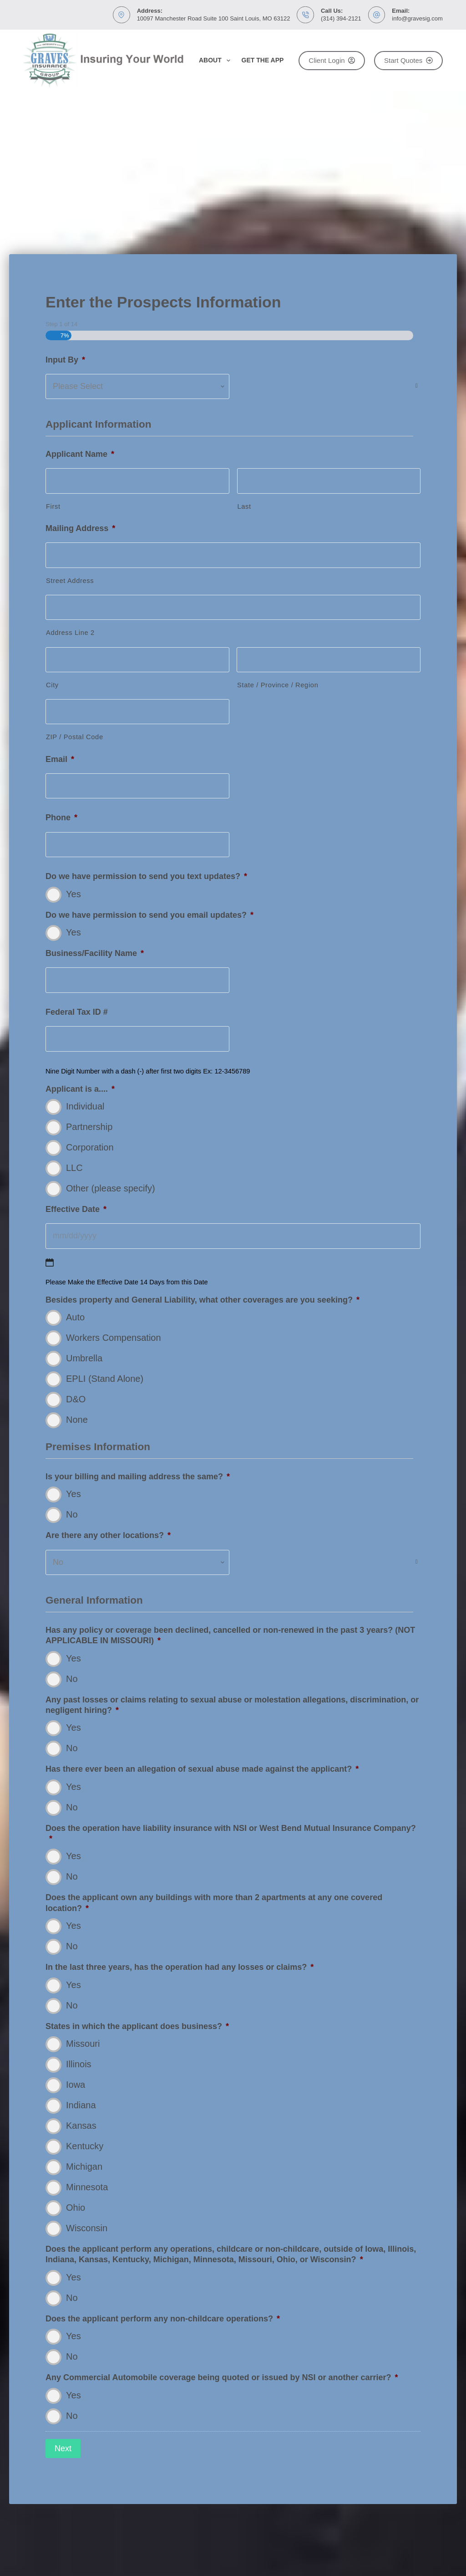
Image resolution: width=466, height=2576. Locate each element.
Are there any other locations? (108, 1537)
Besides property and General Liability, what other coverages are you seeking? (203, 1301)
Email (60, 761)
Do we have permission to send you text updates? (146, 878)
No (72, 1516)
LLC (74, 1170)
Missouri (83, 2045)
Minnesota (87, 2189)
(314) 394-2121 (341, 18)
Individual (85, 1108)
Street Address (70, 582)
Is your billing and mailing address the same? (138, 1478)
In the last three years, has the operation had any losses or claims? (180, 1968)
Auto (75, 1319)
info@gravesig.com (417, 18)
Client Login (332, 60)
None (77, 1421)
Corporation (90, 1149)
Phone (61, 819)
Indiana (81, 2107)
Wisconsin (86, 2230)
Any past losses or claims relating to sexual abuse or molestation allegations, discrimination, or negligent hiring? (232, 1706)
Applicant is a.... (80, 1090)
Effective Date (76, 1211)
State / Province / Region (277, 686)
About (216, 60)
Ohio (75, 2209)
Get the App (263, 60)
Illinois (78, 2066)
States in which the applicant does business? (137, 2028)
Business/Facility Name (95, 955)
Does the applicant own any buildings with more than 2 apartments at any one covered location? (214, 1904)
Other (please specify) (110, 1190)
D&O (76, 1401)
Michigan (84, 2168)
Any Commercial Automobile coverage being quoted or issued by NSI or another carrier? (222, 2379)
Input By (65, 361)
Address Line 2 (70, 634)
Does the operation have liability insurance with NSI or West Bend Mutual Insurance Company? (231, 1835)
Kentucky (84, 2148)
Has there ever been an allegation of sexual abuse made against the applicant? (202, 1770)
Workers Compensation (113, 1339)
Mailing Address (80, 530)
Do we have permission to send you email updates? (149, 916)
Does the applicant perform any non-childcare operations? (163, 2320)
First (53, 508)
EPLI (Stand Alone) (104, 1380)
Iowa (75, 2086)
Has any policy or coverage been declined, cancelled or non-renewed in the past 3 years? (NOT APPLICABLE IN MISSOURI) (230, 1637)
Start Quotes (408, 60)
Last (244, 508)
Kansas (81, 2127)
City (52, 686)
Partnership (89, 1129)
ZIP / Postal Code (74, 738)
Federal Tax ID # (77, 1013)
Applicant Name (80, 455)
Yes (73, 895)
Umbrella (84, 1360)
